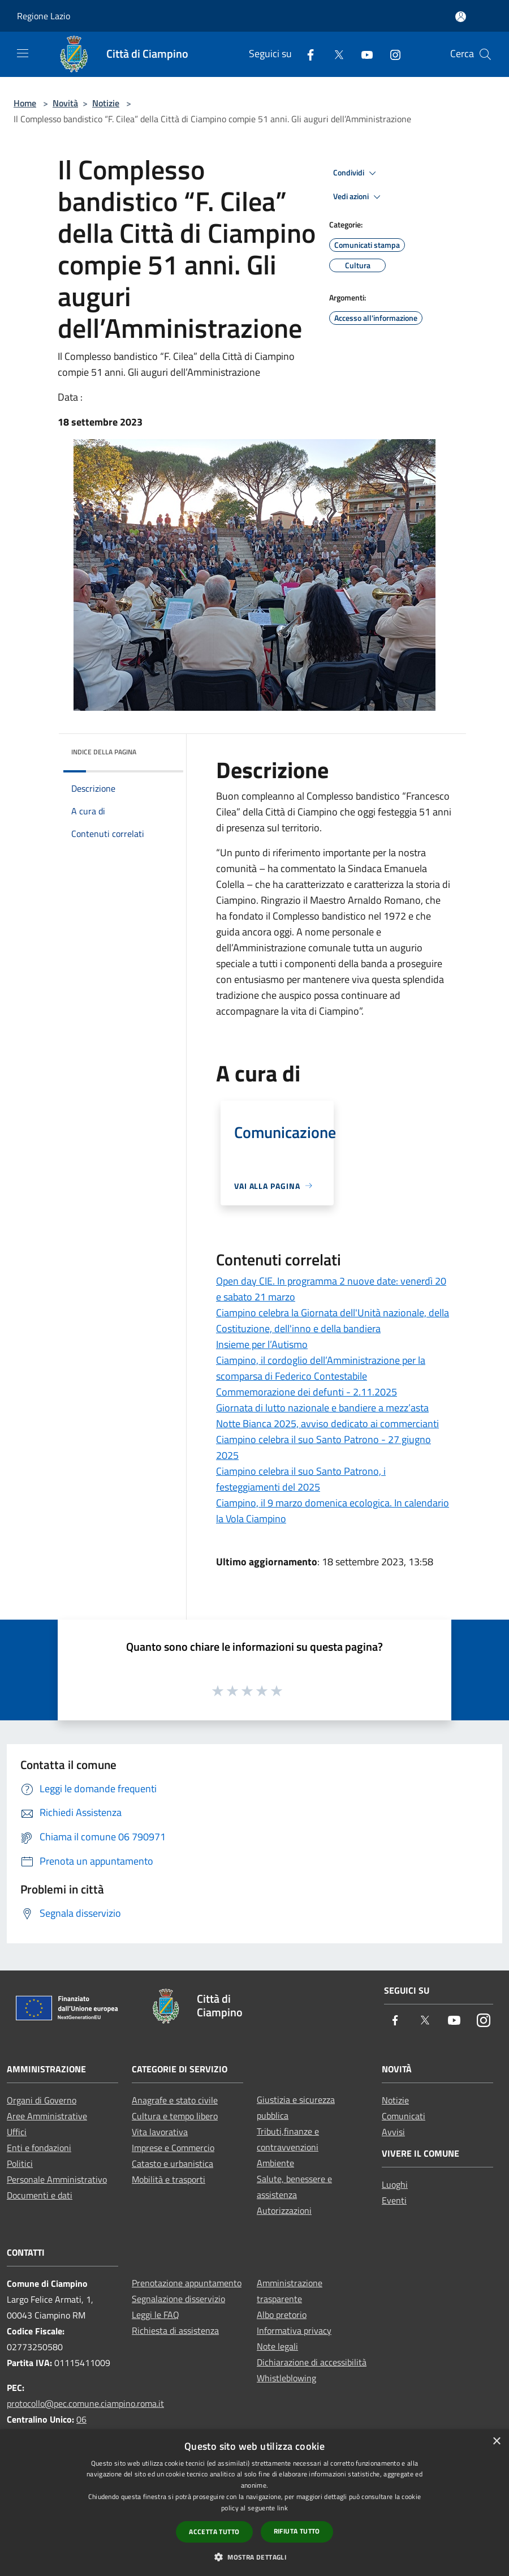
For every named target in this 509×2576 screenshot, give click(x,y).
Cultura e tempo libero (175, 2116)
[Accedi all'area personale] (460, 16)
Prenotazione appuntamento (186, 2283)
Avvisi (393, 2132)
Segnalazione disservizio (178, 2298)
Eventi (394, 2200)
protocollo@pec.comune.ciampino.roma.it (85, 2403)
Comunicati (403, 2116)
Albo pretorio (282, 2314)
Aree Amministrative (47, 2116)
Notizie (105, 103)
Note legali (277, 2346)
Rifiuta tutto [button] (297, 2531)
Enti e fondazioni (39, 2147)
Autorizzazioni (284, 2210)
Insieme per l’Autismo (262, 1344)
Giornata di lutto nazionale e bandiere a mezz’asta (322, 1407)
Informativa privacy (294, 2330)
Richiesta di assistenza (175, 2330)
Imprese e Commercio (173, 2147)
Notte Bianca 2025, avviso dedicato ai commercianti (327, 1423)
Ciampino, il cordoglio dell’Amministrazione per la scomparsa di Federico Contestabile (320, 1368)
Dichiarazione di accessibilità (311, 2362)
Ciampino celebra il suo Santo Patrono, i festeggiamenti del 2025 (301, 1479)
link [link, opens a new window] (282, 2507)
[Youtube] (362, 54)
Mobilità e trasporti (168, 2179)
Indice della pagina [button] (103, 751)
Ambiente (275, 2163)
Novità (65, 103)
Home (25, 103)
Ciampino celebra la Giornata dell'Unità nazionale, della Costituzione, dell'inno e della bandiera (332, 1320)
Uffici (17, 2132)
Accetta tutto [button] (214, 2531)
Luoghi (395, 2184)
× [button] (496, 2441)
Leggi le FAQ (155, 2314)
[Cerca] (485, 54)
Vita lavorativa (160, 2132)
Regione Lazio (43, 16)
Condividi (356, 173)
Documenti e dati (39, 2195)
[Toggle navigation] (22, 53)
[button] (254, 2556)
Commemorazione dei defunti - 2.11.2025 (306, 1391)
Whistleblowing (286, 2378)
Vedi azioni (358, 197)
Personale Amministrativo (57, 2179)
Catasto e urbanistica (172, 2163)
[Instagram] (390, 54)
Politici (20, 2163)
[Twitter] (334, 54)
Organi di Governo (41, 2100)
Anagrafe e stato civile (175, 2100)
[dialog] (254, 2502)
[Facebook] (306, 54)
